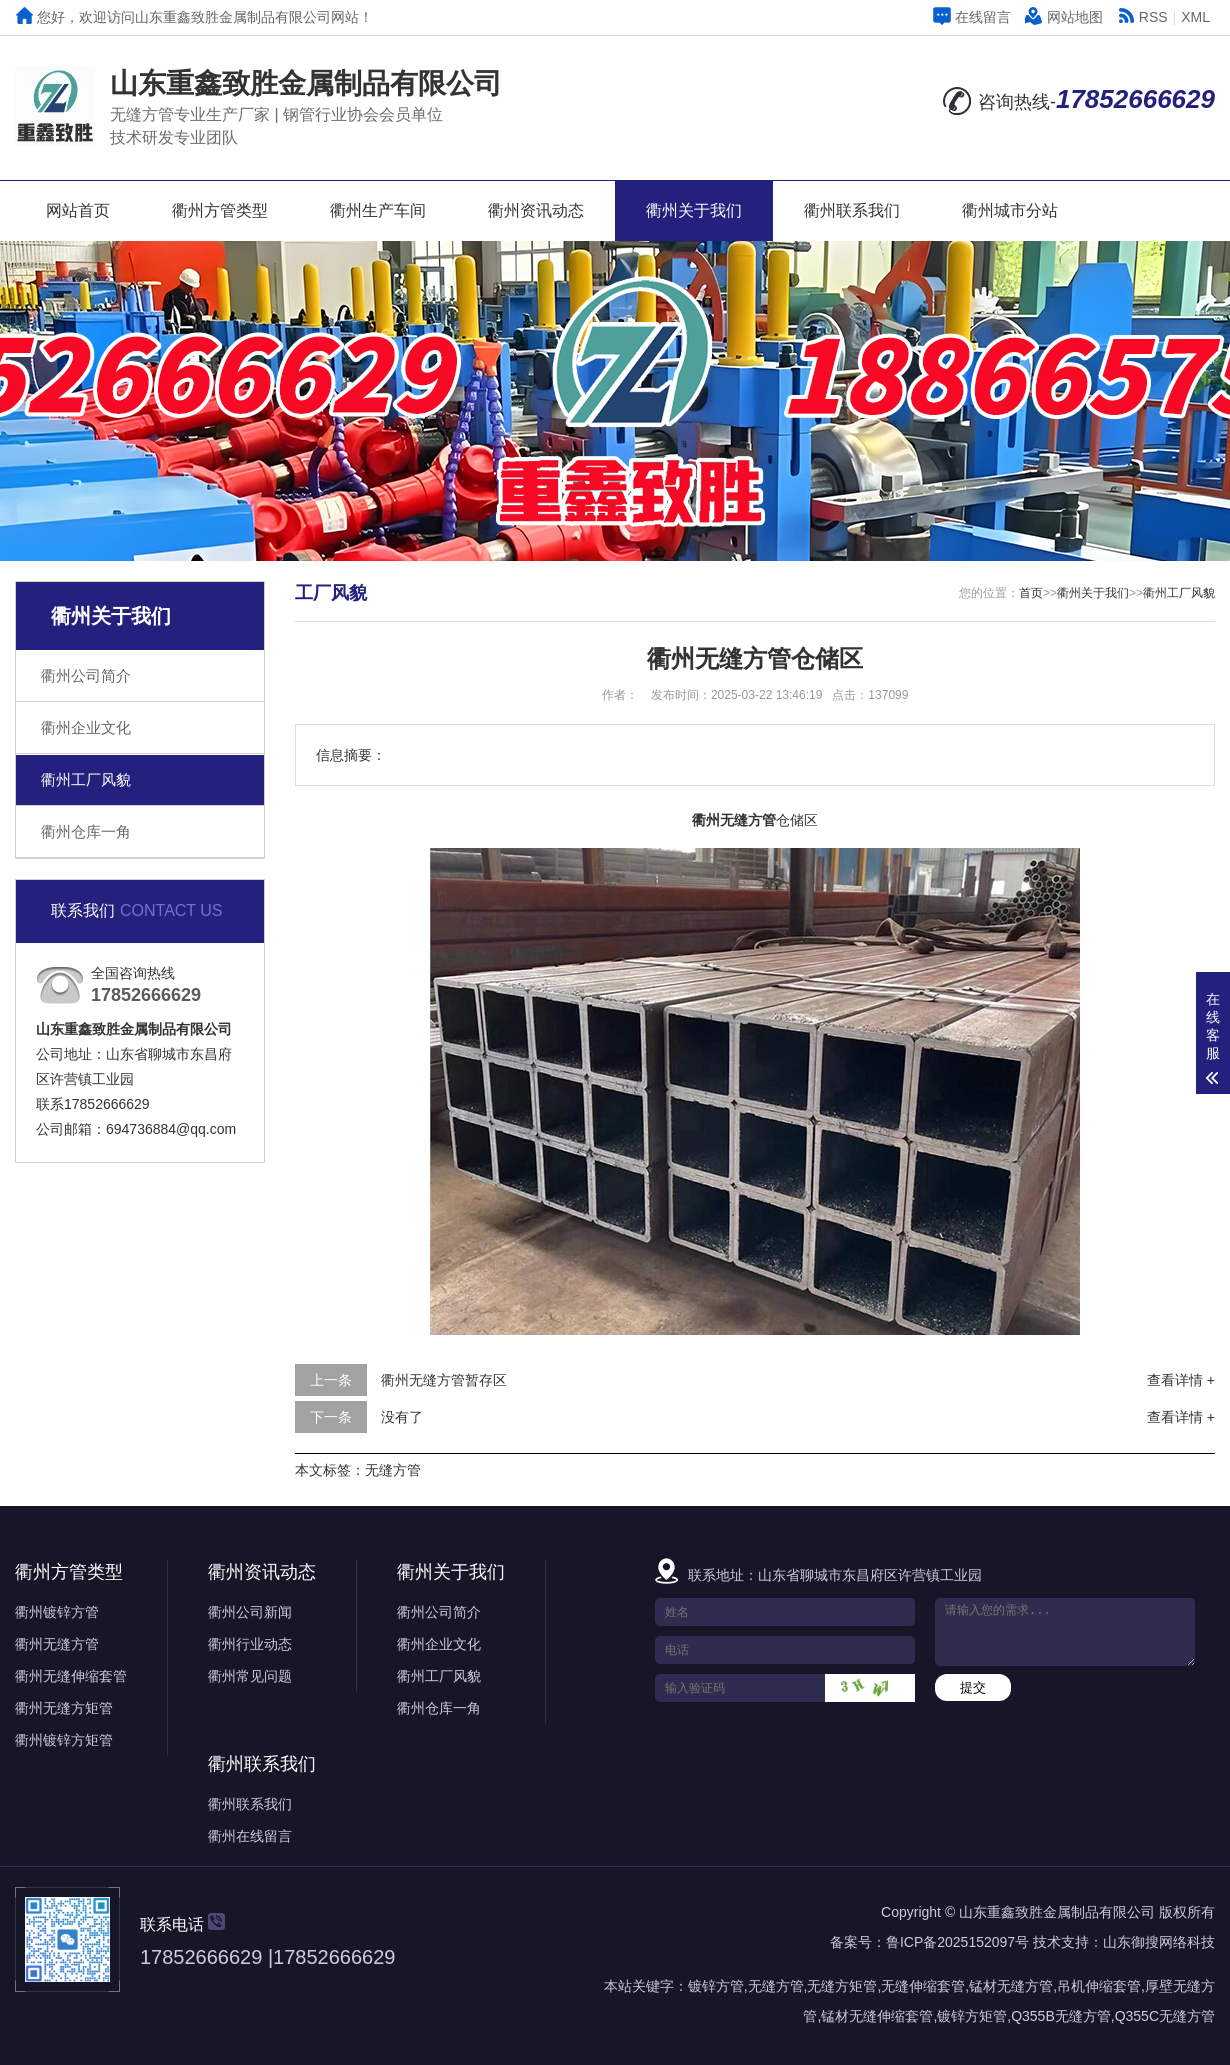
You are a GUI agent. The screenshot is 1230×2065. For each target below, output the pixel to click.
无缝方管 (393, 1470)
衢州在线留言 (250, 1836)
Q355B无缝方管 (1061, 2016)
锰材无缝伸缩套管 (877, 2016)
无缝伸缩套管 (923, 1986)
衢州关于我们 (694, 210)
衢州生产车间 (378, 210)
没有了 (402, 1417)
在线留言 (972, 17)
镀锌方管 (716, 1986)
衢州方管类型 (220, 210)
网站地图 (1064, 17)
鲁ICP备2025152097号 (957, 1942)
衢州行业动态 (250, 1644)
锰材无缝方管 (1011, 1986)
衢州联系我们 (852, 210)
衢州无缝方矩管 (64, 1708)
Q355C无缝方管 (1165, 2016)
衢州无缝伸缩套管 (71, 1676)
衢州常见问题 (250, 1676)
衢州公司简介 (86, 675)
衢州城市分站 (1010, 210)
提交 (973, 1687)
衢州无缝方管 (57, 1644)
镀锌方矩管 (972, 2016)
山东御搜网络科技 (1159, 1942)
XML (1195, 17)
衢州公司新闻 (250, 1612)
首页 (1031, 593)
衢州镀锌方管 (57, 1612)
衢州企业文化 (86, 727)
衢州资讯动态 (536, 210)
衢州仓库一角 (86, 831)
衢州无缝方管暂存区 (444, 1380)
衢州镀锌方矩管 (64, 1740)
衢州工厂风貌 (86, 779)
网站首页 (78, 210)
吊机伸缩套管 (1099, 1986)
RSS (1142, 17)
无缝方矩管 (842, 1986)
